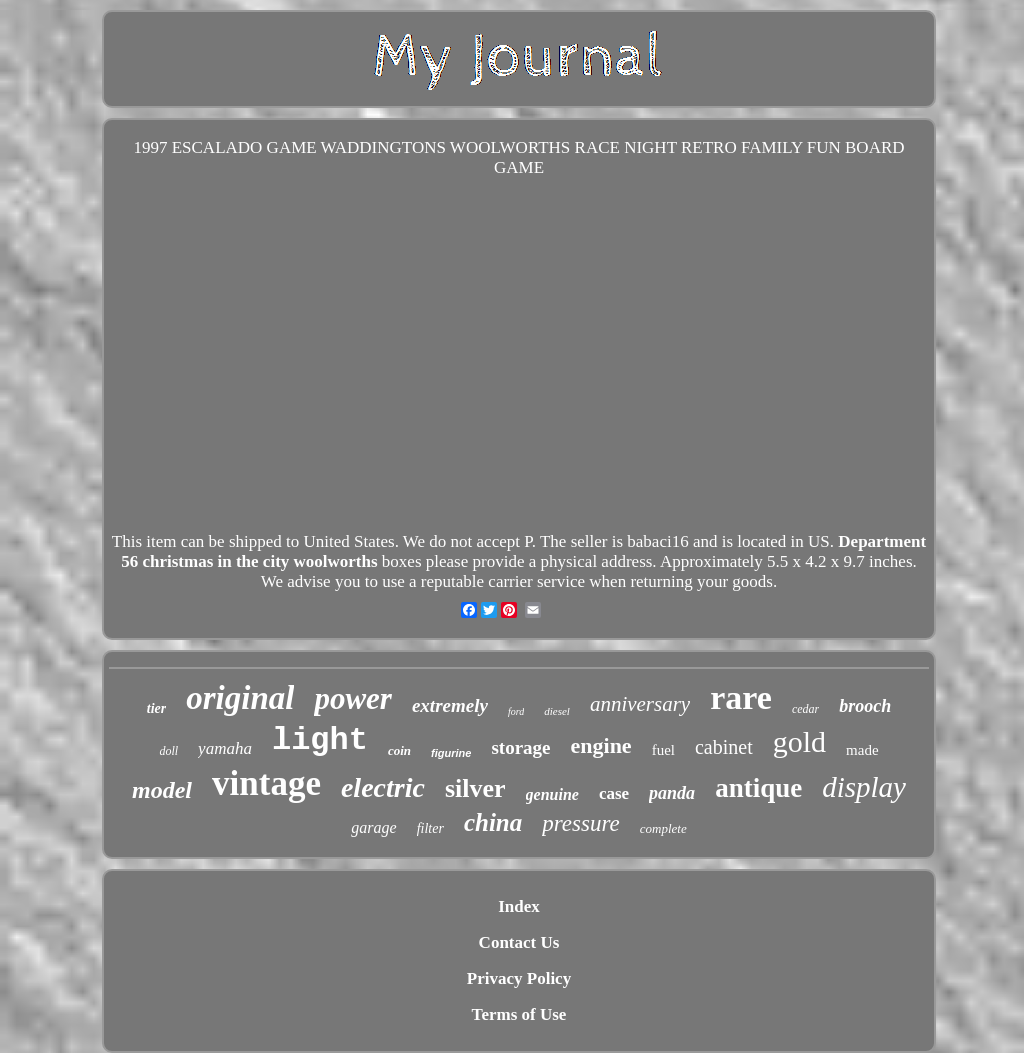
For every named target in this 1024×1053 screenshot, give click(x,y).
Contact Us (519, 942)
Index (519, 906)
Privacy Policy (519, 978)
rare (741, 697)
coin (399, 750)
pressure (581, 823)
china (493, 822)
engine (601, 745)
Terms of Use (519, 1014)
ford (516, 711)
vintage (266, 783)
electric (383, 787)
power (353, 698)
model (162, 790)
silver (475, 788)
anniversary (640, 704)
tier (156, 708)
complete (663, 828)
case (614, 793)
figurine (451, 753)
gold (799, 741)
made (862, 750)
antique (758, 788)
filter (430, 828)
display (864, 787)
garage (373, 827)
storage (520, 747)
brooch (865, 706)
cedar (805, 709)
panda (672, 793)
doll (168, 751)
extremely (450, 705)
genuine (552, 794)
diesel (557, 711)
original (240, 698)
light (320, 740)
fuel (663, 750)
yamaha (225, 748)
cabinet (724, 747)
